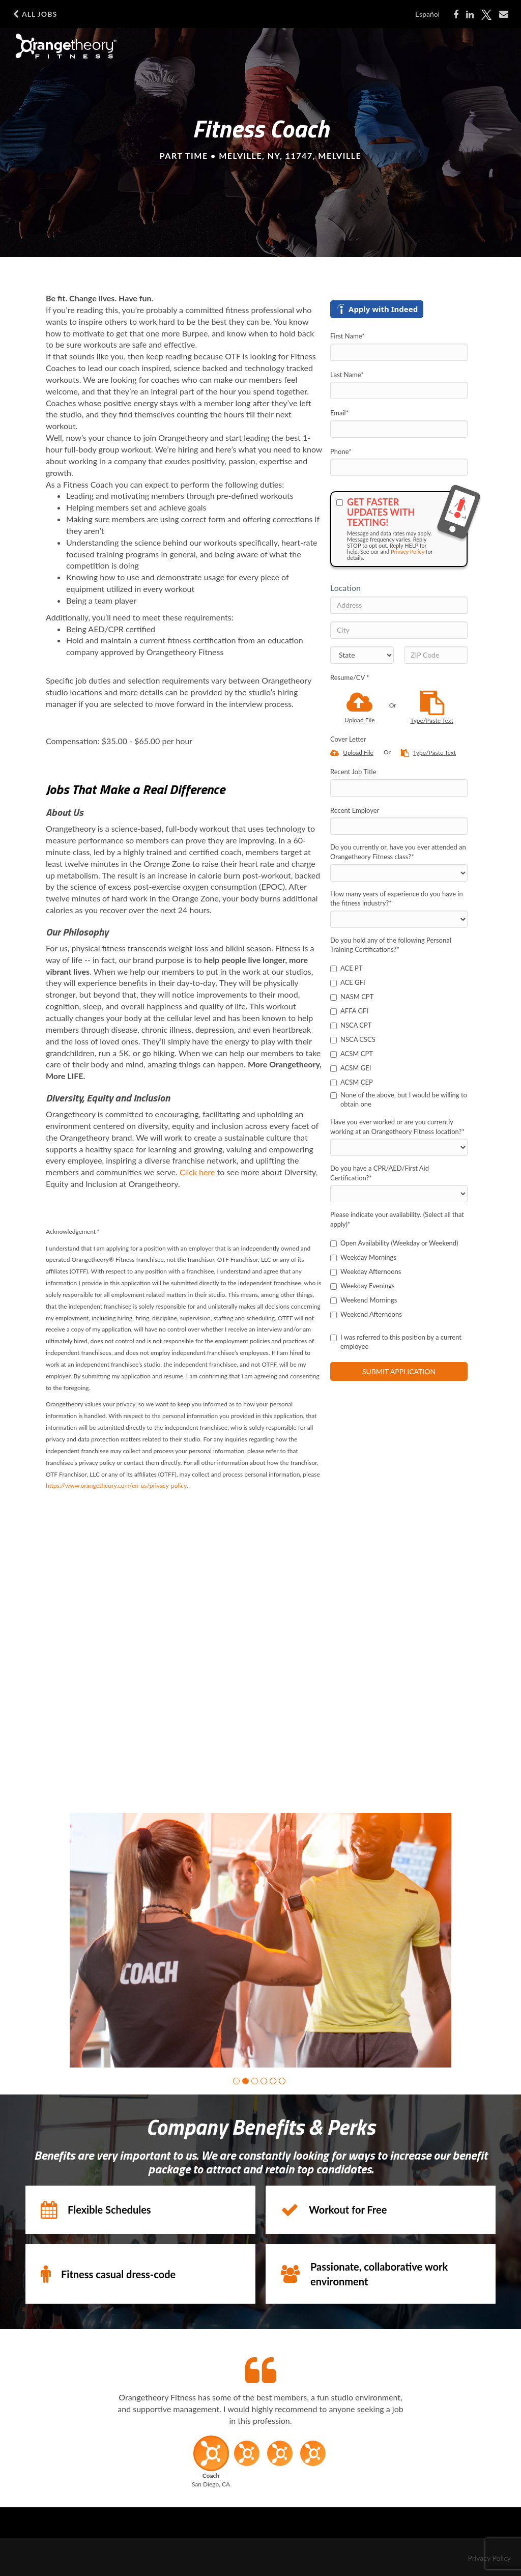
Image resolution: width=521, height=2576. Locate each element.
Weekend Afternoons (366, 1314)
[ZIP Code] (436, 655)
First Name (347, 336)
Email (339, 413)
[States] (362, 655)
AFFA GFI (349, 1011)
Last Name (347, 375)
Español (427, 14)
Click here (197, 1172)
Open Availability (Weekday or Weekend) (394, 1243)
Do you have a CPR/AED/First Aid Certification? (379, 1173)
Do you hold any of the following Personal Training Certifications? (390, 945)
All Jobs (35, 14)
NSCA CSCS (352, 1039)
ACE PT (346, 968)
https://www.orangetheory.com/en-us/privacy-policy (116, 1485)
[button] (236, 2081)
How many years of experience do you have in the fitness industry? (396, 899)
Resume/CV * (349, 677)
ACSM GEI (350, 1068)
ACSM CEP (351, 1082)
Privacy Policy (407, 551)
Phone (341, 451)
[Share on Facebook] (455, 14)
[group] (260, 1940)
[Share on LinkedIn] (470, 14)
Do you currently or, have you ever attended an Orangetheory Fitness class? (398, 852)
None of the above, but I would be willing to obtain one (398, 1100)
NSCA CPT (351, 1025)
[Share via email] (503, 14)
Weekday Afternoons (365, 1271)
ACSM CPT (351, 1054)
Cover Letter (348, 739)
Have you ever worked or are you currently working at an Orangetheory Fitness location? (397, 1127)
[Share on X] (486, 15)
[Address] (399, 605)
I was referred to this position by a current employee (395, 1342)
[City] (399, 630)
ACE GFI (347, 982)
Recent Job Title (353, 772)
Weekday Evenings (362, 1286)
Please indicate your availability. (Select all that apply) (397, 1219)
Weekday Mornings (363, 1257)
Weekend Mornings (363, 1300)
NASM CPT (351, 997)
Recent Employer (354, 810)
